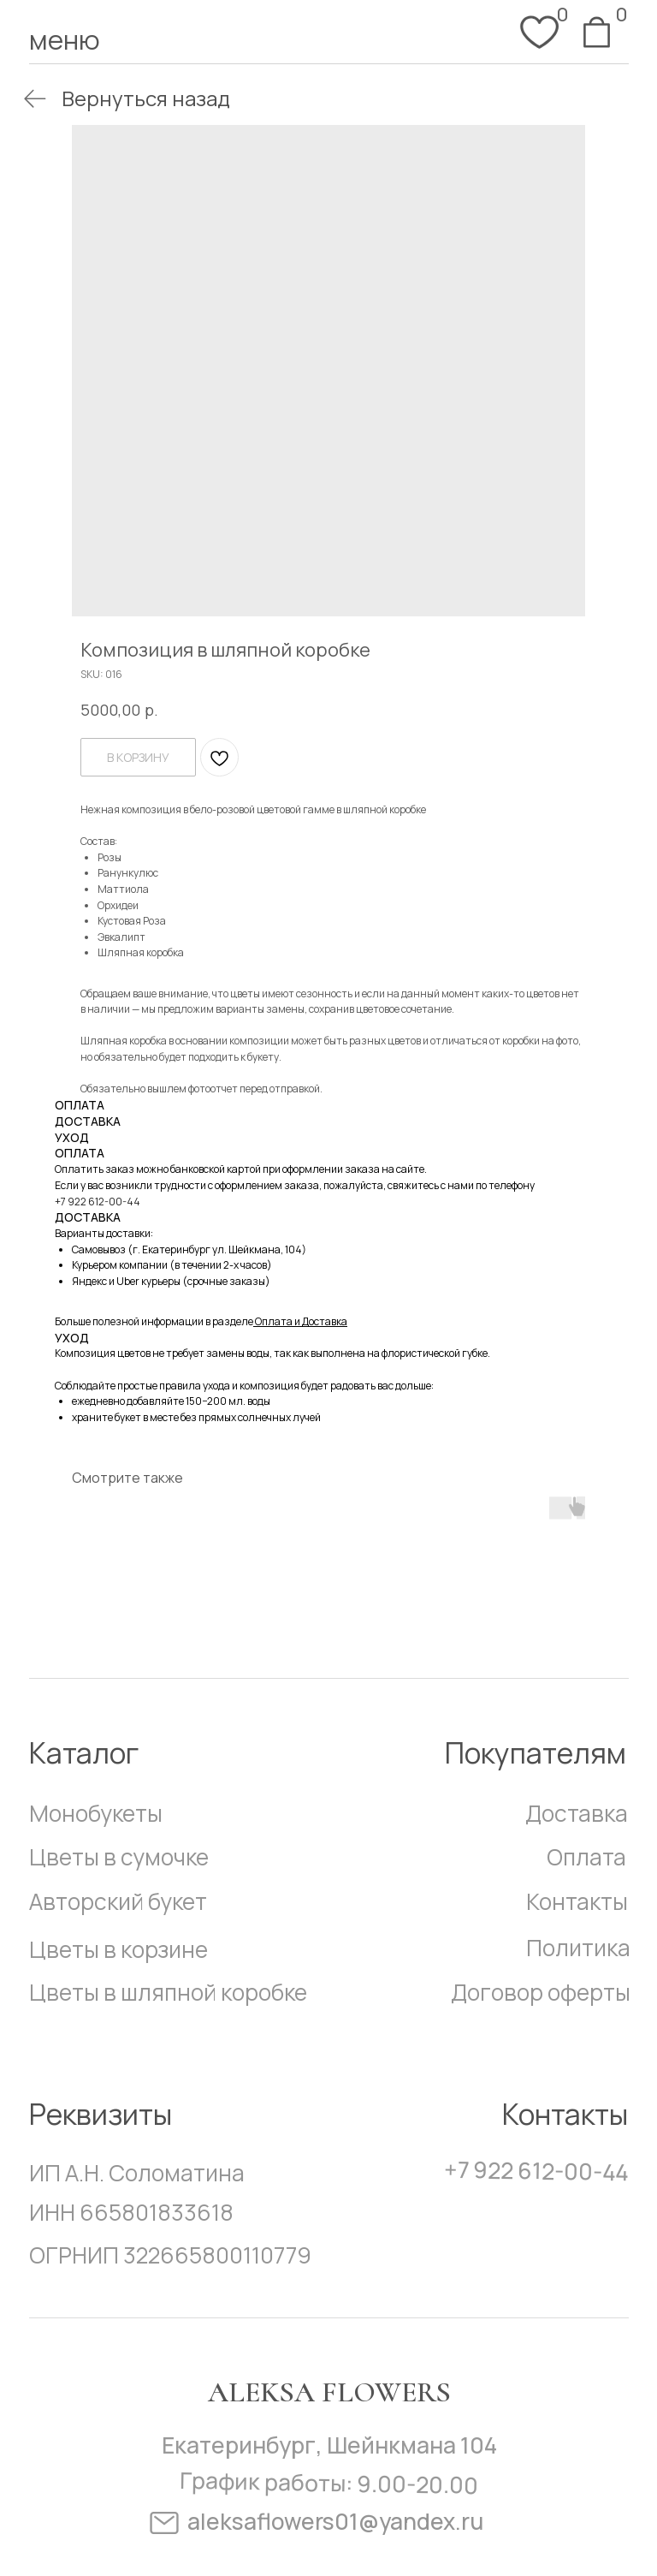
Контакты (577, 1901)
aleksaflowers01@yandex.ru (335, 2521)
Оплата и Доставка (301, 1321)
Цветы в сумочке (119, 1856)
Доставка (576, 1813)
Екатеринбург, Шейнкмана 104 (329, 2445)
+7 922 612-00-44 (97, 1201)
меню (64, 39)
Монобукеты (96, 1813)
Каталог (84, 1752)
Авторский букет (118, 1901)
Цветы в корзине (118, 1949)
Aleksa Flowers (329, 2392)
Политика (578, 1947)
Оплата (586, 1856)
